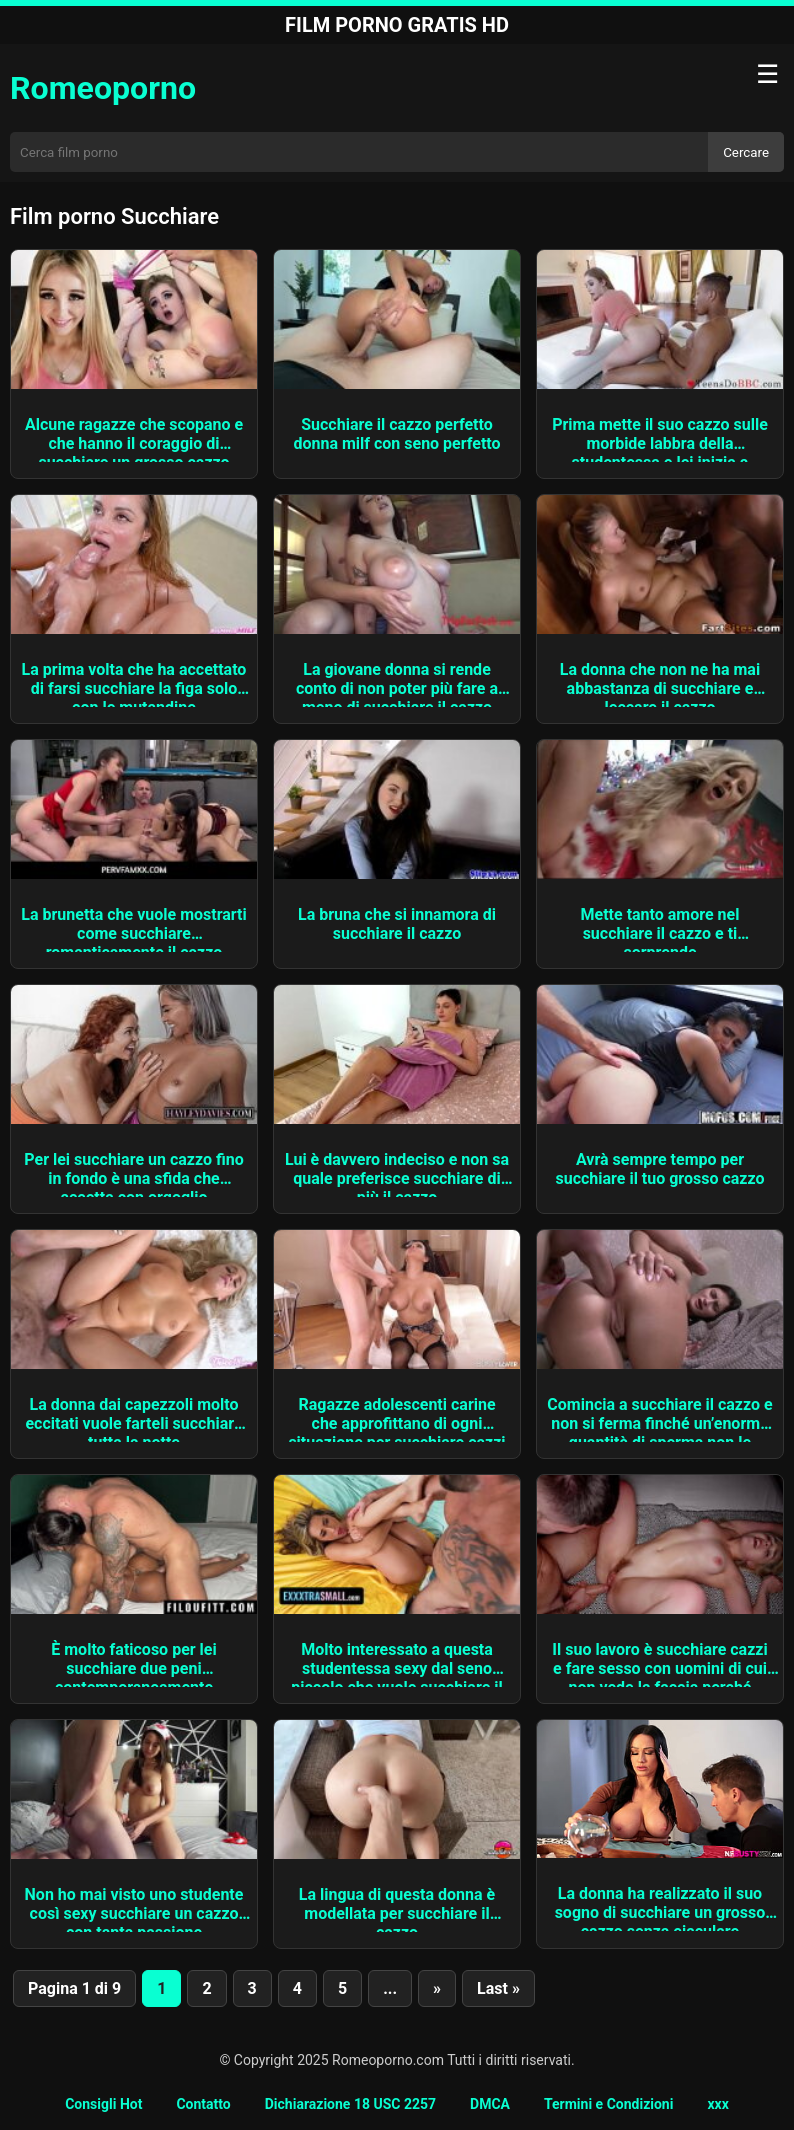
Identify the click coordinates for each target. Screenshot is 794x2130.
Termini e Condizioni (608, 2104)
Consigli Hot (103, 2104)
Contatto (203, 2104)
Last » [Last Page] (498, 1988)
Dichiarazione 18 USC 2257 (350, 2104)
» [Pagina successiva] (437, 1988)
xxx (717, 2104)
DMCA (490, 2104)
